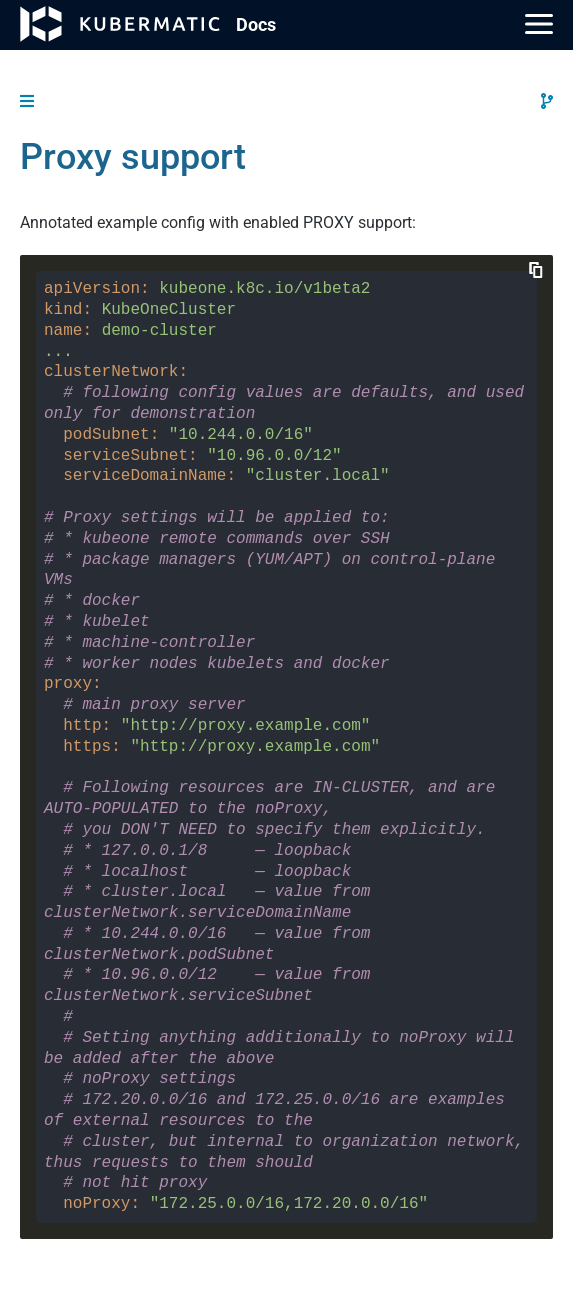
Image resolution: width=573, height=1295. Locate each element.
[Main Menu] (539, 24)
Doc (256, 24)
